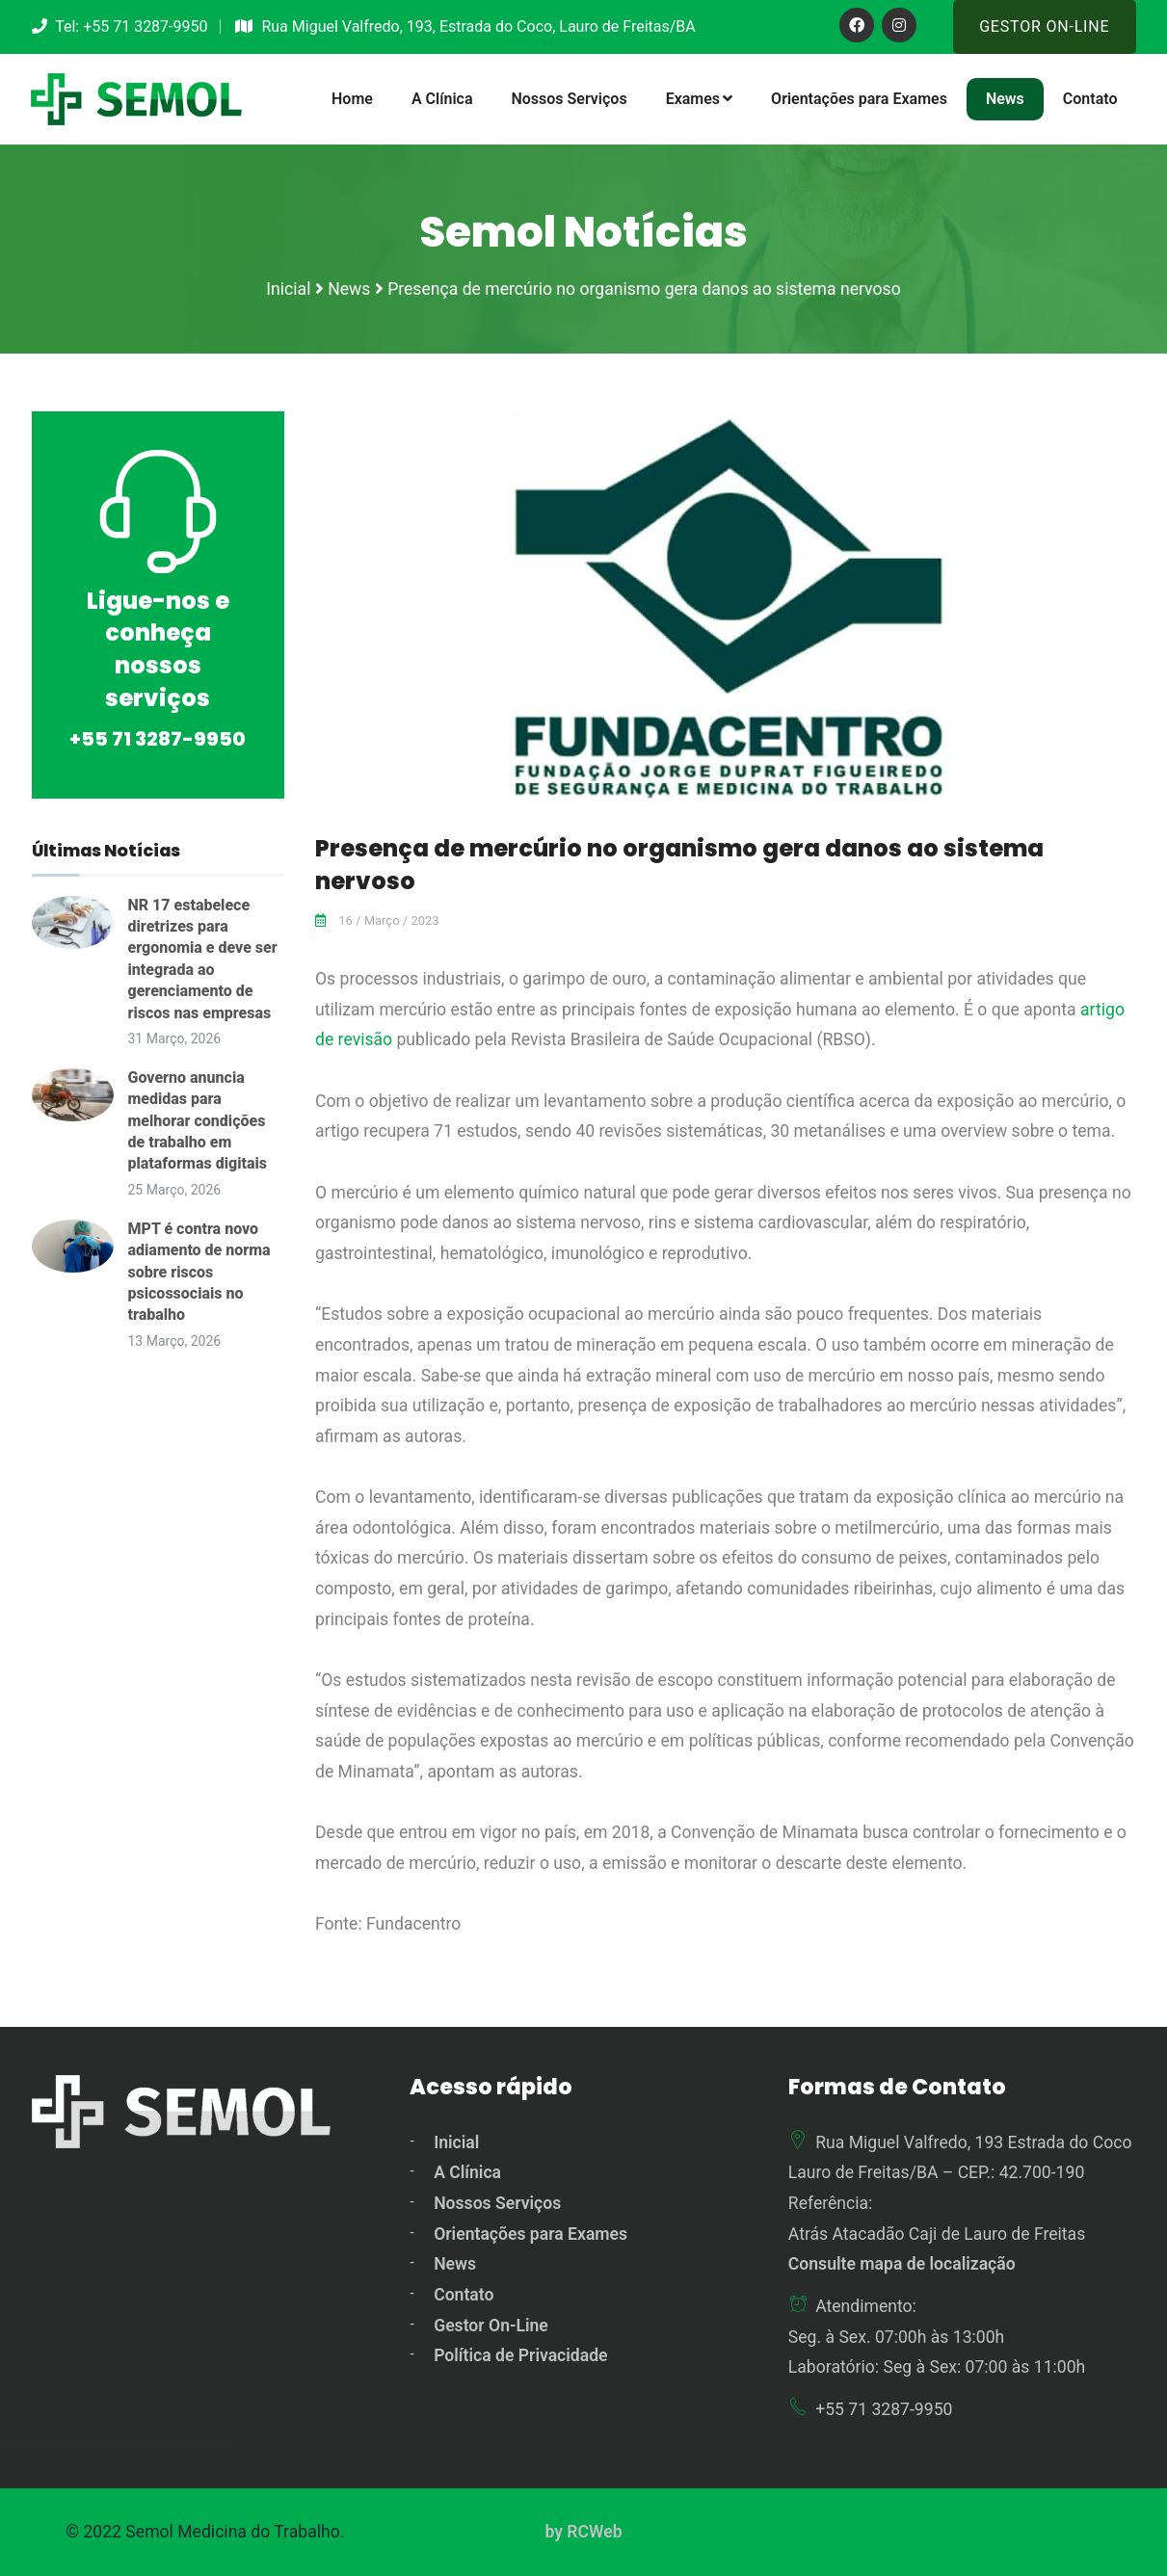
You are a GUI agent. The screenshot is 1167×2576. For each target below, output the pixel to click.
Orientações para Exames (859, 99)
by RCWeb (583, 2531)
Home (352, 99)
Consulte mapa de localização (902, 2264)
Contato (1090, 99)
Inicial (456, 2142)
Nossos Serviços (568, 99)
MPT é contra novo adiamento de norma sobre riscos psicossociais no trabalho (199, 1272)
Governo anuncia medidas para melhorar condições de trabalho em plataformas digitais (197, 1120)
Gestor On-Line (1044, 26)
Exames (699, 99)
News (1005, 99)
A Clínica (442, 99)
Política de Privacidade (520, 2355)
